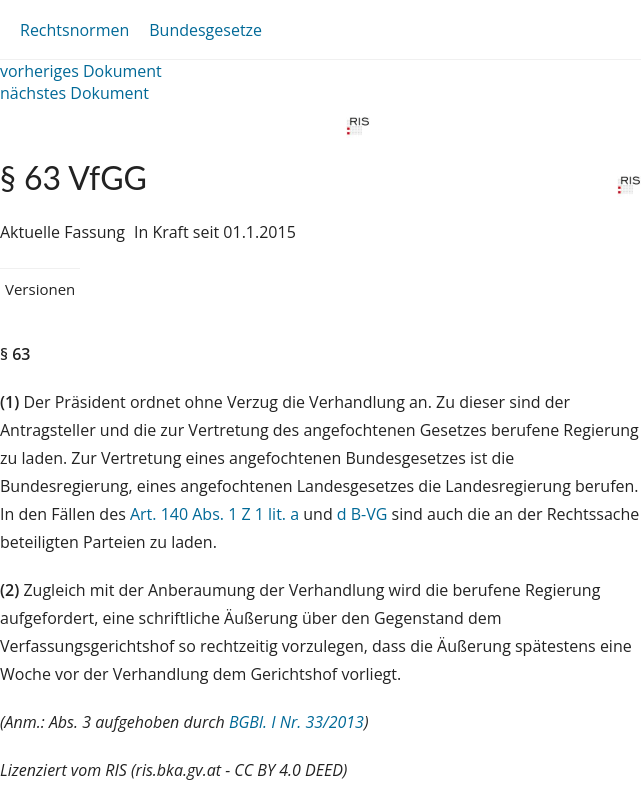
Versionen (40, 289)
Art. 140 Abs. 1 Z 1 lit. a (214, 514)
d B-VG (362, 514)
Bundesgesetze (205, 30)
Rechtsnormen (74, 30)
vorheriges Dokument (81, 71)
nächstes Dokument (74, 93)
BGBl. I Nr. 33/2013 (296, 722)
